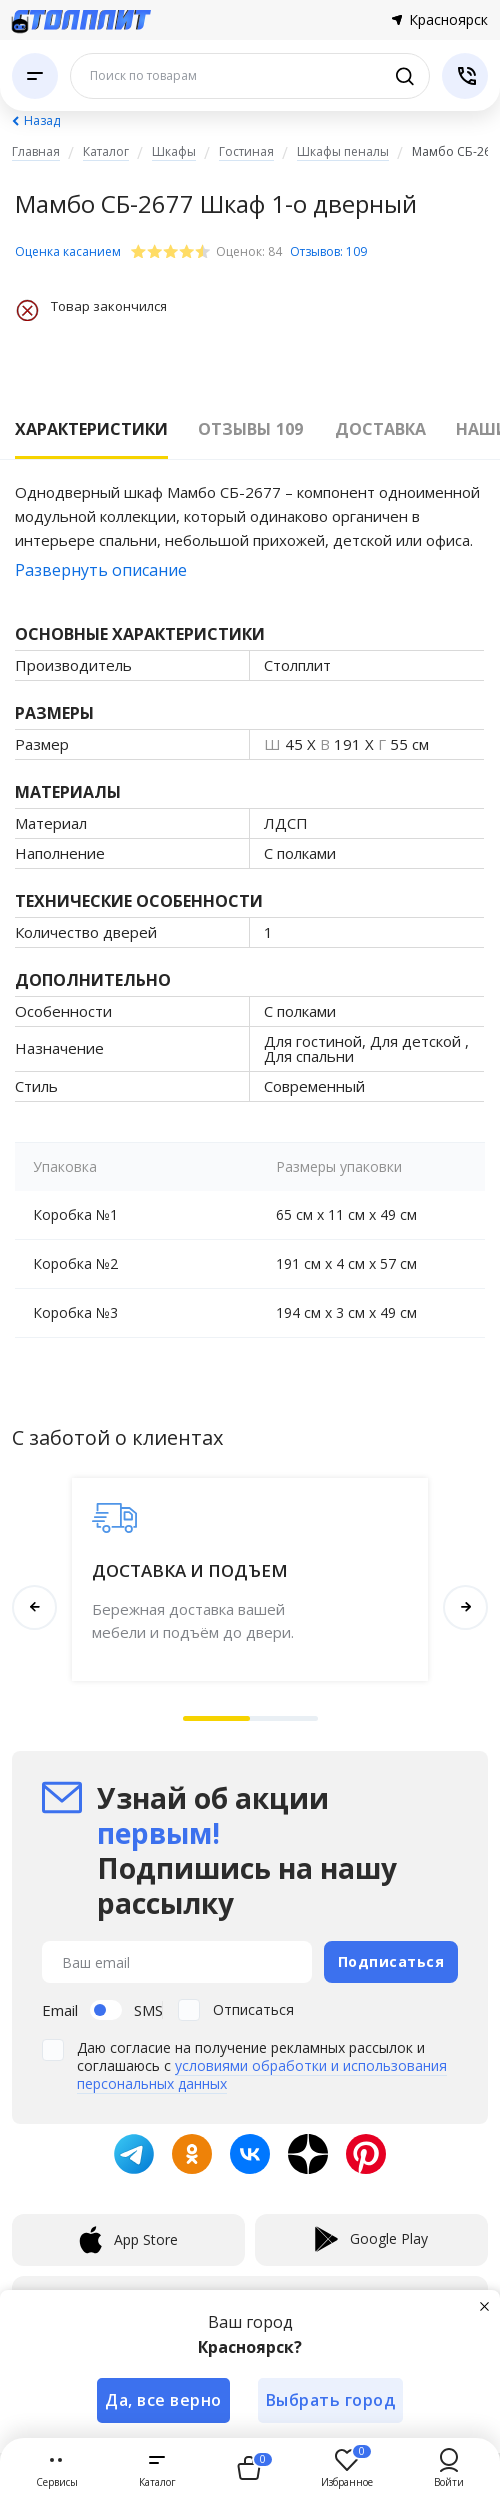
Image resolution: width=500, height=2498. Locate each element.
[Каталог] (35, 76)
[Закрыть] (484, 2306)
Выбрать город (331, 2400)
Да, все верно (163, 2400)
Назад (42, 120)
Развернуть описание (101, 570)
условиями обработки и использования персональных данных (262, 2074)
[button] (217, 1718)
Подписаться (391, 1961)
